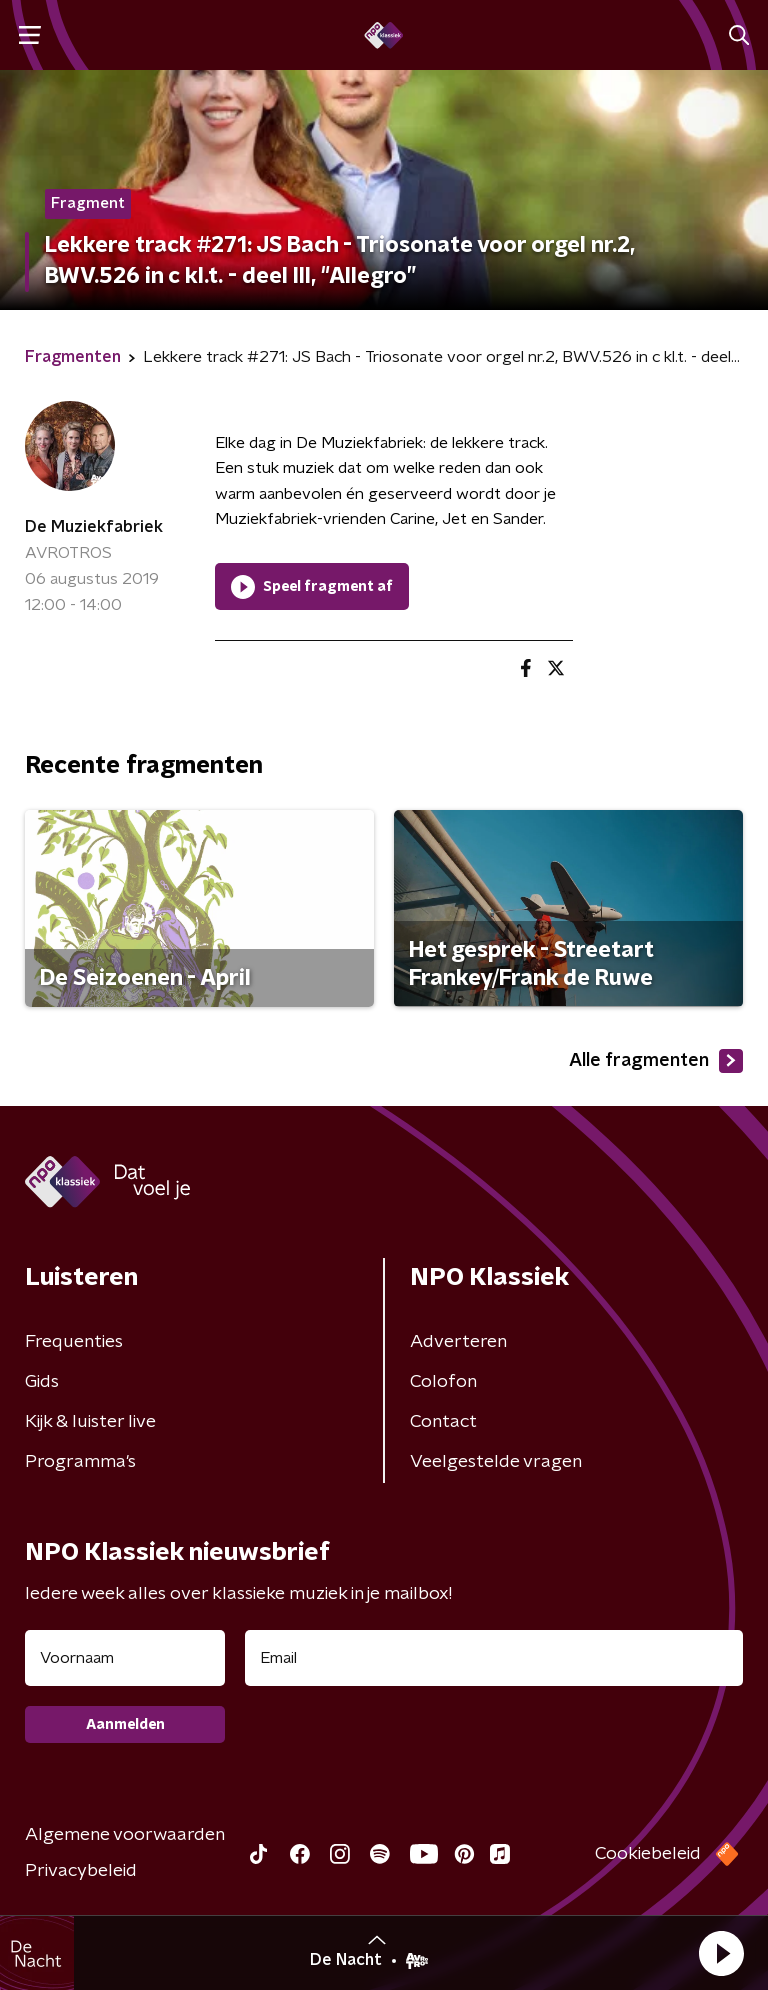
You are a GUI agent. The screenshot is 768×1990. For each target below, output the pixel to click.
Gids (42, 1382)
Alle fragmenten (656, 1061)
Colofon (443, 1382)
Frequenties (74, 1342)
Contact (443, 1422)
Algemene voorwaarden (125, 1835)
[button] (721, 1953)
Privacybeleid (81, 1871)
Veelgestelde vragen (496, 1462)
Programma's (80, 1462)
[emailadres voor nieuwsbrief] (494, 1658)
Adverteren (458, 1342)
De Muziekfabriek (94, 527)
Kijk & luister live (90, 1422)
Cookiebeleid (648, 1854)
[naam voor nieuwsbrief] (125, 1658)
